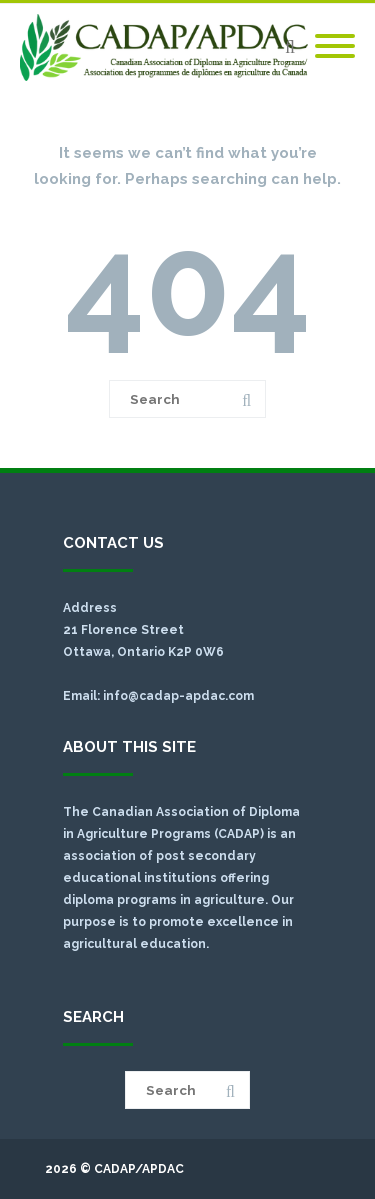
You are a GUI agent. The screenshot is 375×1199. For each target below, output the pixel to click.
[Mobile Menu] (335, 47)
